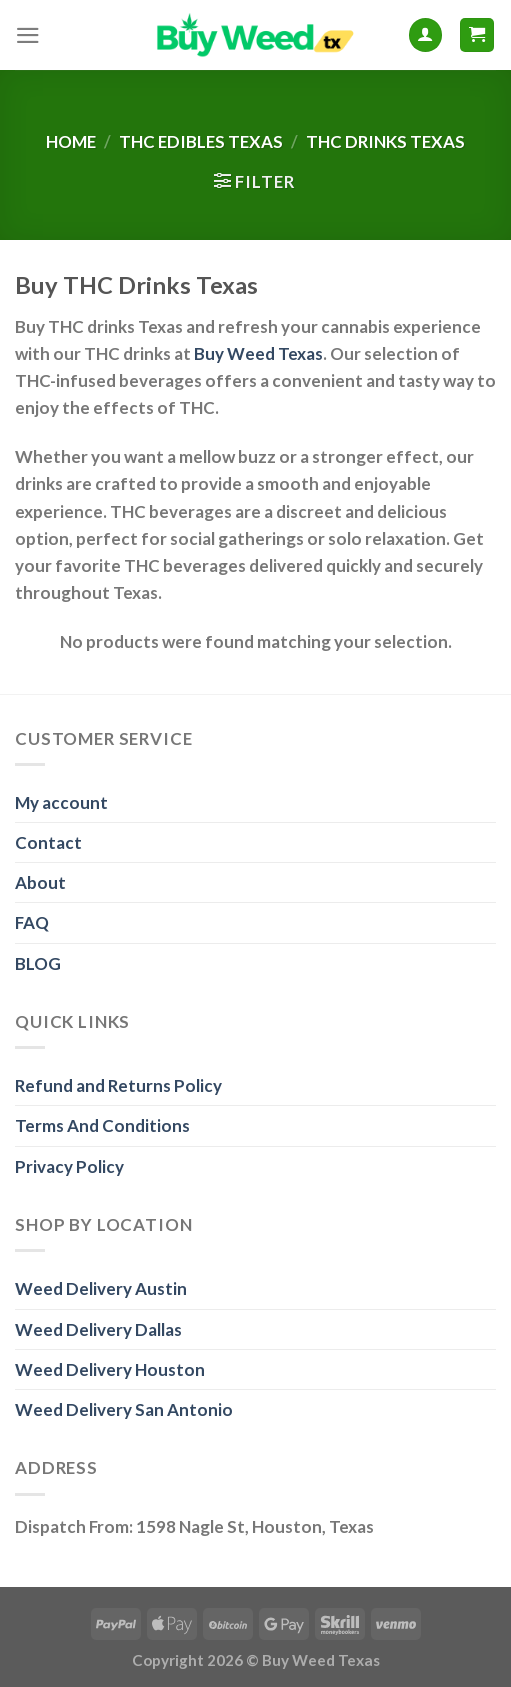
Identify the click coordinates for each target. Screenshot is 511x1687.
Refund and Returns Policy (118, 1085)
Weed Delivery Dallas (98, 1329)
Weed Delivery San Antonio (124, 1409)
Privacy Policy (69, 1166)
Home (71, 141)
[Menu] (28, 35)
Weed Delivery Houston (110, 1369)
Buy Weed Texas (258, 353)
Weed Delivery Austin (101, 1288)
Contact (48, 842)
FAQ (32, 922)
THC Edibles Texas (201, 141)
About (40, 882)
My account (61, 802)
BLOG (38, 963)
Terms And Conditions (102, 1125)
